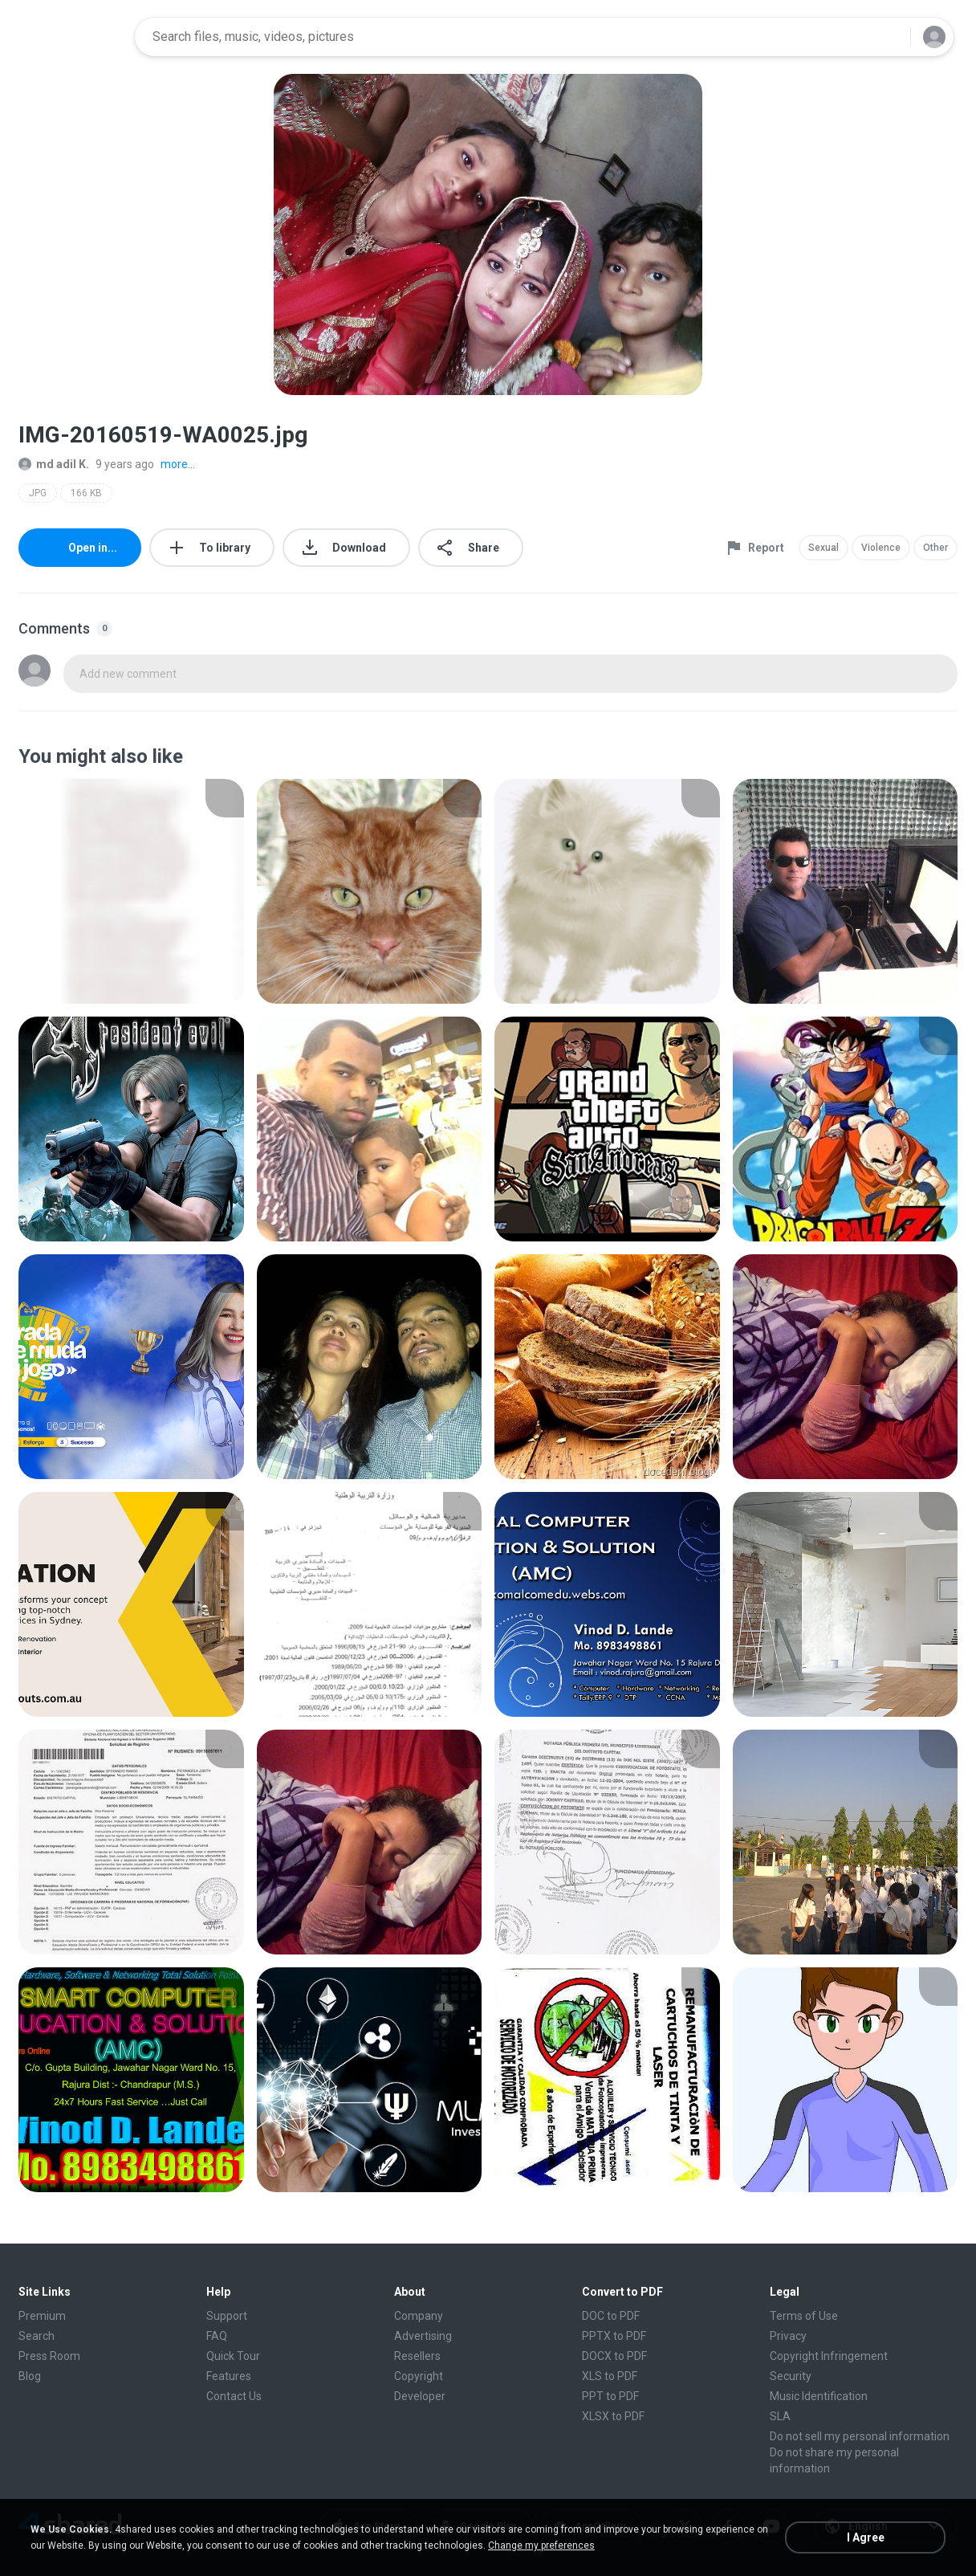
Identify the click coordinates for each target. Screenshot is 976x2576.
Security (790, 2376)
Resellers (417, 2356)
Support (226, 2315)
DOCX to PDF (614, 2356)
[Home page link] (71, 37)
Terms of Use (804, 2315)
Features (228, 2376)
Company (418, 2315)
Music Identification (819, 2396)
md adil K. (53, 464)
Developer (419, 2396)
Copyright (418, 2376)
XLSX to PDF (613, 2416)
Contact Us (234, 2396)
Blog (29, 2376)
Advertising (423, 2335)
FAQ (216, 2335)
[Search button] (888, 37)
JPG (38, 493)
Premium (42, 2315)
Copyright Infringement (829, 2356)
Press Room (49, 2356)
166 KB (86, 493)
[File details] (131, 891)
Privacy (788, 2335)
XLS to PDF (609, 2376)
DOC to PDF (611, 2315)
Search (36, 2335)
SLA (780, 2416)
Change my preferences (541, 2545)
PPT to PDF (610, 2396)
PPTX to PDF (614, 2335)
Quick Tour (233, 2356)
